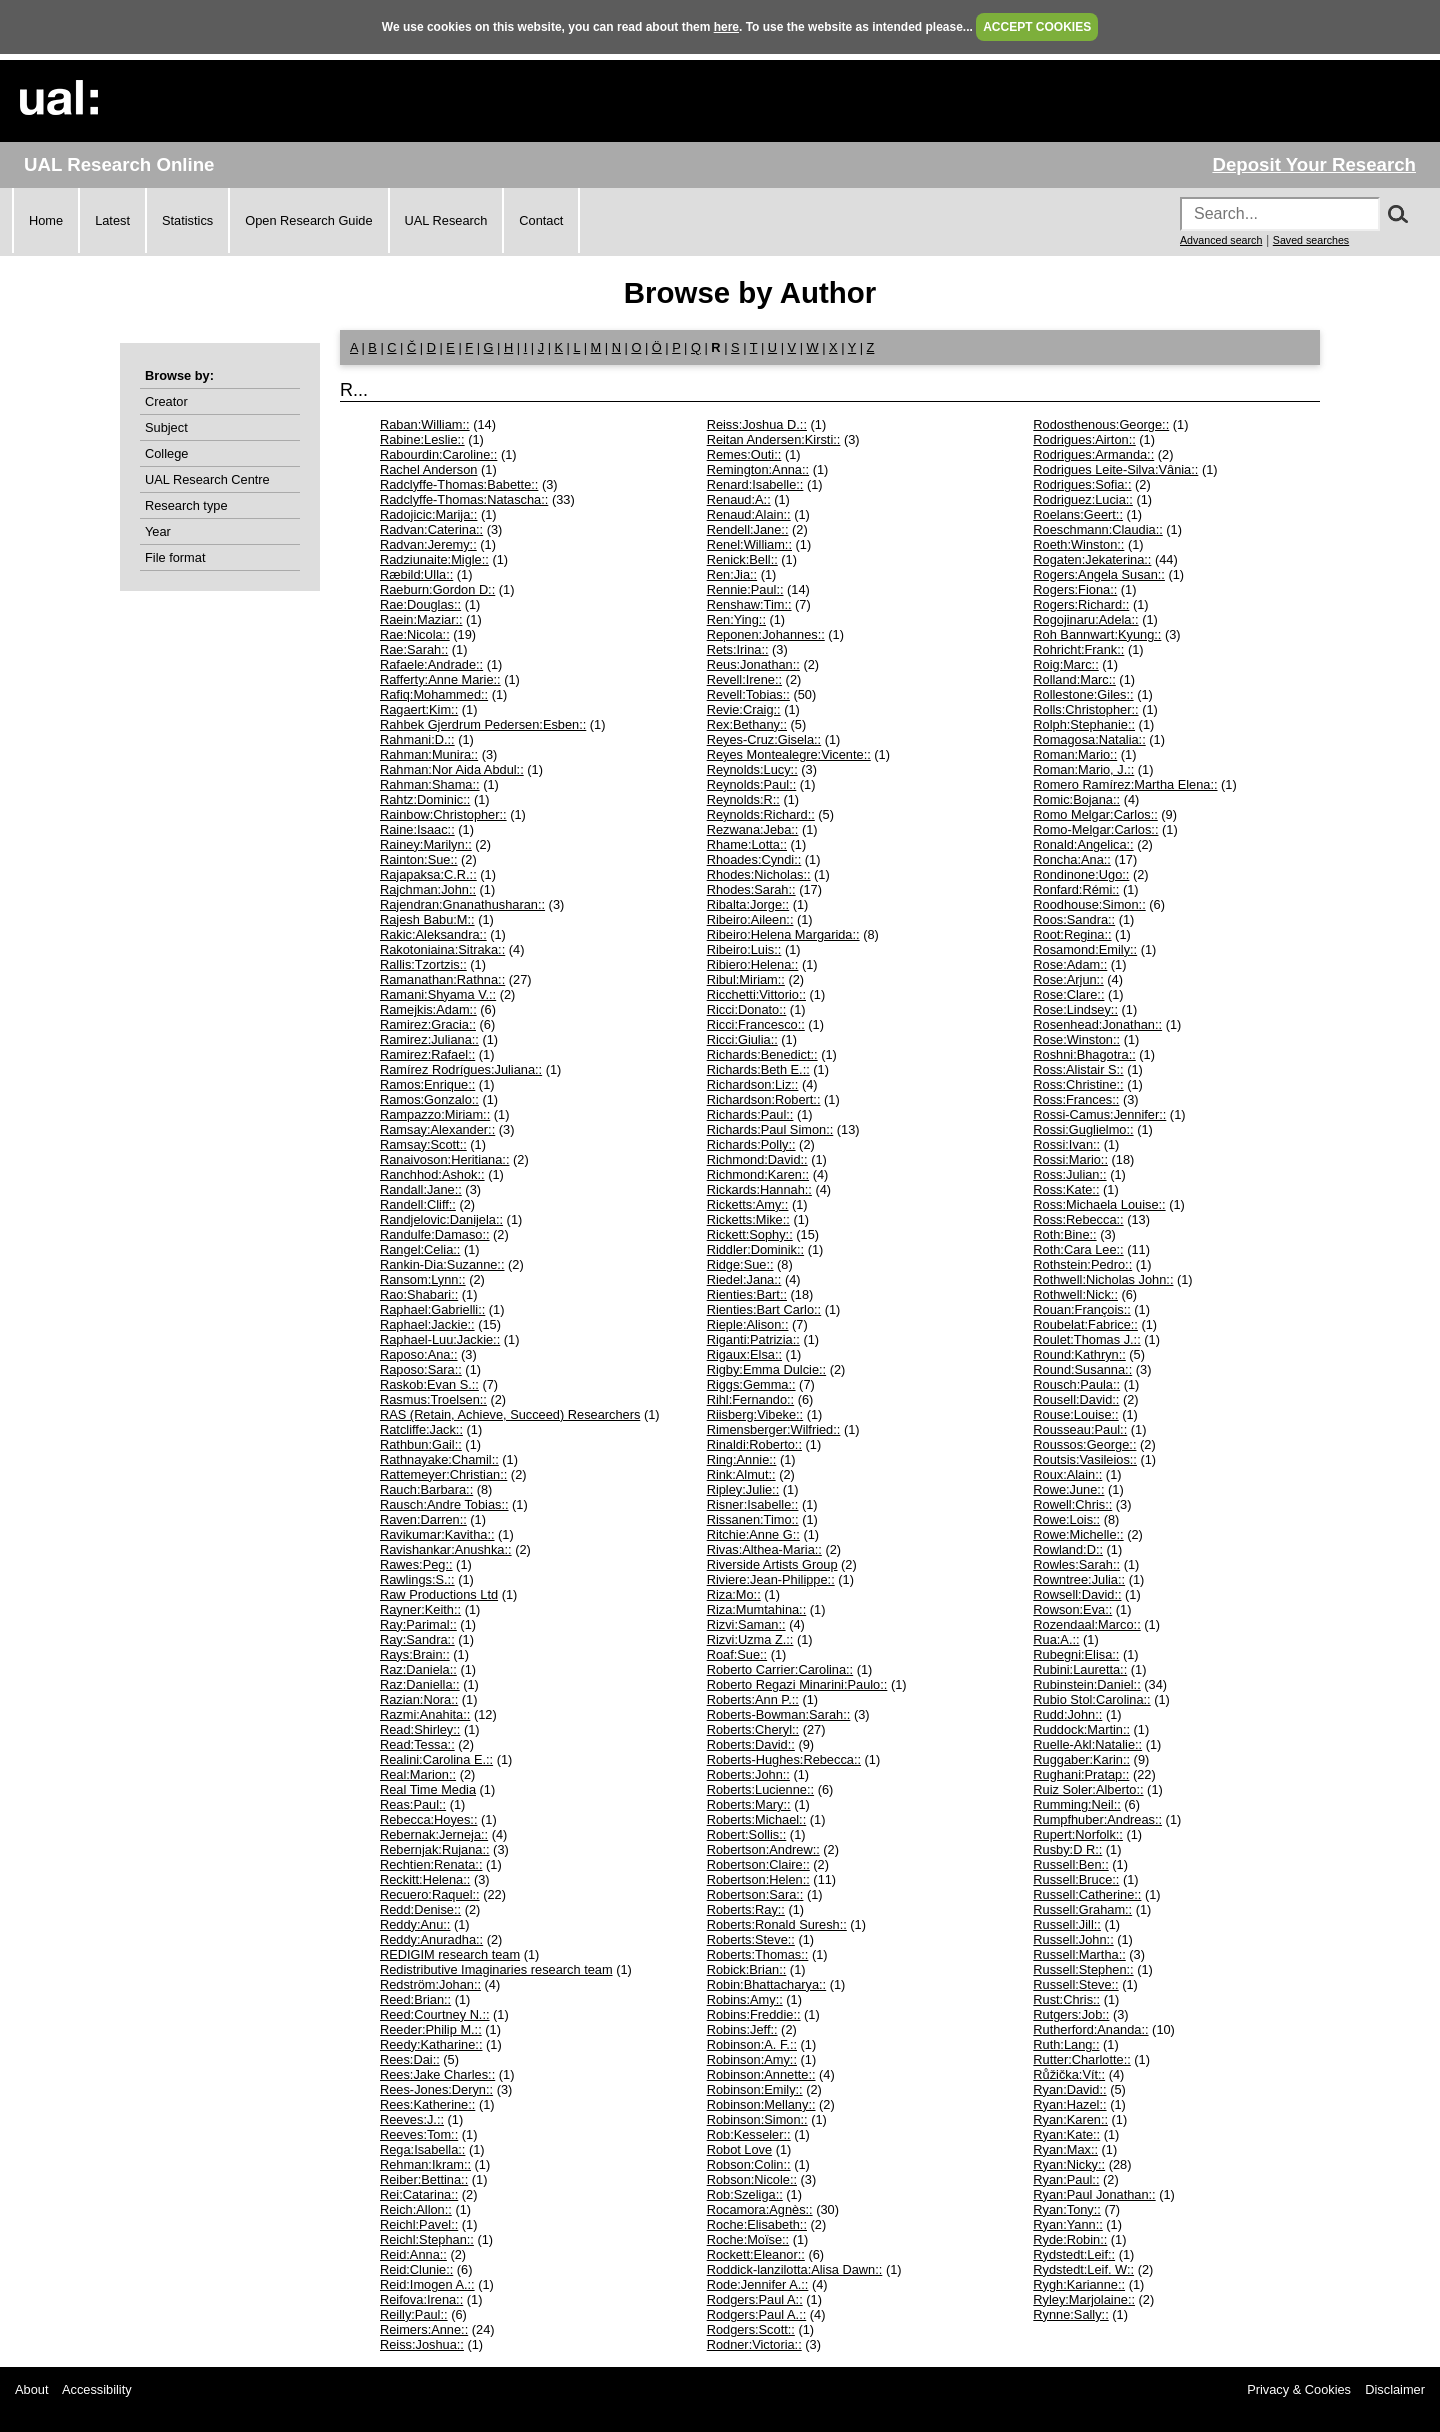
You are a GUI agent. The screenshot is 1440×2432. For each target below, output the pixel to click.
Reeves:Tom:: (419, 2134)
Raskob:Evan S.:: (429, 1384)
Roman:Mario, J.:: (1083, 769)
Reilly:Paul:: (414, 2314)
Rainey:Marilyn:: (426, 844)
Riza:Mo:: (734, 1594)
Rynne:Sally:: (1070, 2314)
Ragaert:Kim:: (419, 709)
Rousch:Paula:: (1076, 1384)
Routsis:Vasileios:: (1085, 1459)
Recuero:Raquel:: (430, 1894)
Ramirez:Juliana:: (429, 1039)
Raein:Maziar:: (421, 619)
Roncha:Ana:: (1072, 859)
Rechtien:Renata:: (431, 1864)
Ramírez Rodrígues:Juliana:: (461, 1069)
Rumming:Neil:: (1076, 1804)
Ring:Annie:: (742, 1459)
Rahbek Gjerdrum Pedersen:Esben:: (483, 724)
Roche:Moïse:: (748, 2239)
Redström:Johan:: (430, 1984)
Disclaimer (1395, 2389)
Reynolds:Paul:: (752, 784)
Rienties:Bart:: (747, 1294)
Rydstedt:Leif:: (1074, 2254)
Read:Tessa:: (417, 1744)
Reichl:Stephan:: (427, 2239)
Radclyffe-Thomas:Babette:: (459, 484)
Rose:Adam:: (1070, 964)
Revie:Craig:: (744, 709)
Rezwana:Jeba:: (753, 829)
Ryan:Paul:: (1066, 2179)
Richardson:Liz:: (753, 1084)
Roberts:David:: (751, 1744)
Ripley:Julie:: (743, 1489)
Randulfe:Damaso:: (435, 1234)
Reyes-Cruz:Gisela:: (764, 739)
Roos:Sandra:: (1074, 919)
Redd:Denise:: (420, 1909)
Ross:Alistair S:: (1078, 1069)
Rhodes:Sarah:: (751, 889)
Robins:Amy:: (745, 1999)
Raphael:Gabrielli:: (432, 1309)
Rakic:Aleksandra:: (433, 934)
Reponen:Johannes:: (766, 634)
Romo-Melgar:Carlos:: (1095, 829)
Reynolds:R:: (743, 799)
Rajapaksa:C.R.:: (428, 874)
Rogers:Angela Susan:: (1099, 574)
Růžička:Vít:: (1069, 2074)
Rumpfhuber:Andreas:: (1097, 1819)
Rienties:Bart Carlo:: (764, 1309)
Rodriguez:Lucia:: (1083, 499)
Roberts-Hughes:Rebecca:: (784, 1759)
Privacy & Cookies (1299, 2389)
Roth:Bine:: (1064, 1234)
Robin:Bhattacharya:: (767, 1984)
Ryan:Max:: (1065, 2149)
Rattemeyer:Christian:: (443, 1474)
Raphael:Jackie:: (427, 1324)
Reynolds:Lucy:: (752, 769)
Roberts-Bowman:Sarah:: (779, 1714)
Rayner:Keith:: (420, 1609)
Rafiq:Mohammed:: (434, 694)
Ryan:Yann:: (1067, 2224)
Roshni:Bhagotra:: (1084, 1054)
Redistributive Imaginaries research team (496, 1969)
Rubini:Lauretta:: (1080, 1669)
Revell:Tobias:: (748, 694)
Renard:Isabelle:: (755, 484)
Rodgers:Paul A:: (755, 2299)
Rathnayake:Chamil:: (439, 1459)
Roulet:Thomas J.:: (1086, 1339)
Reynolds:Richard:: (761, 814)
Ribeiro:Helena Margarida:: (783, 934)
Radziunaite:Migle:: (434, 559)
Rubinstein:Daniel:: (1086, 1684)
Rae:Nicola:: (415, 634)
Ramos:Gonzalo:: (429, 1099)
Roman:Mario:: (1075, 754)
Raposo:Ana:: (419, 1354)
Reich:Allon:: (416, 2209)
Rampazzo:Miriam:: (435, 1114)
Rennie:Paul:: (745, 589)
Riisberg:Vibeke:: (755, 1414)
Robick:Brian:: (747, 1969)
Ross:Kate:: (1066, 1189)
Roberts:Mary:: (749, 1804)
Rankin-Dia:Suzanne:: (442, 1264)
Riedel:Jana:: (744, 1279)
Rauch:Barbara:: (426, 1489)
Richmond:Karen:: (758, 1174)
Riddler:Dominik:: (755, 1249)
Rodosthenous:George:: (1101, 424)
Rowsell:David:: (1077, 1594)
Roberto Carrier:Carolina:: (780, 1669)
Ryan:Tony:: (1067, 2209)
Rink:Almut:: (741, 1474)
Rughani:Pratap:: (1081, 1774)
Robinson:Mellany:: (761, 2104)
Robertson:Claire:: (758, 1864)
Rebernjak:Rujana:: (435, 1849)
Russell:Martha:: (1079, 1954)
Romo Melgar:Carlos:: (1095, 814)
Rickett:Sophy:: (750, 1234)
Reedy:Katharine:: (431, 2044)
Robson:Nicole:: (752, 2179)
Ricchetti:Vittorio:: (756, 994)
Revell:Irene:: (744, 679)
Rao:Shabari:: (419, 1294)
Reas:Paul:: (413, 1804)
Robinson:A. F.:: (752, 2044)
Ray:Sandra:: (417, 1639)
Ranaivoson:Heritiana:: (444, 1159)
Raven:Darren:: (423, 1519)
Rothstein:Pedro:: (1082, 1264)
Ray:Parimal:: (418, 1624)
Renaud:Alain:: (749, 514)
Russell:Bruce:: (1076, 1879)
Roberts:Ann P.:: (753, 1699)
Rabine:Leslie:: (422, 439)
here (726, 27)
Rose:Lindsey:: (1075, 1009)
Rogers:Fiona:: (1075, 589)
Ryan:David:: (1069, 2089)
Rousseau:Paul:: (1080, 1429)
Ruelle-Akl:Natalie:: (1087, 1744)
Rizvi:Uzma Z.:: (750, 1639)
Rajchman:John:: (428, 889)
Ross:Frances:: (1076, 1099)
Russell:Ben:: (1070, 1864)
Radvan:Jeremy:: (428, 544)
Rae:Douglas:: (420, 604)
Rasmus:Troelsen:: (433, 1399)
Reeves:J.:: (412, 2119)
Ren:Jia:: (732, 574)
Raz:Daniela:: (418, 1669)
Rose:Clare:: (1068, 994)
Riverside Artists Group (772, 1564)
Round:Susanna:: (1082, 1369)
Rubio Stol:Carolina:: (1091, 1699)
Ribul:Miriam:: (746, 979)
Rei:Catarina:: (419, 2194)
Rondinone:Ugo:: (1081, 874)
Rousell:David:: (1076, 1399)
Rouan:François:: (1081, 1309)
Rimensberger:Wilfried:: (774, 1429)
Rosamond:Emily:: (1085, 949)
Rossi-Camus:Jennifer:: (1099, 1114)
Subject (166, 427)
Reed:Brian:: (415, 1999)
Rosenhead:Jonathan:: (1097, 1024)
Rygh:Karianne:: (1079, 2284)
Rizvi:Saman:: (746, 1624)
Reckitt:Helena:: (425, 1879)
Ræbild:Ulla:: (416, 574)
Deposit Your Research (1314, 164)
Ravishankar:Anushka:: (446, 1549)
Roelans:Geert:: (1078, 514)
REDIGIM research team (450, 1954)
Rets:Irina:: (738, 649)
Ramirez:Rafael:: (427, 1054)
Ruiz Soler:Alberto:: (1088, 1789)
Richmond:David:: (757, 1159)
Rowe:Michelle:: (1078, 1534)
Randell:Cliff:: (418, 1204)
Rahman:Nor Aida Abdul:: (452, 769)
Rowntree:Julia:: (1079, 1579)
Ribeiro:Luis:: (744, 949)
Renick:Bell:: (742, 559)
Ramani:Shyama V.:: (438, 994)
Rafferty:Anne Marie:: (440, 679)
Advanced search (1221, 240)
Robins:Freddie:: (754, 2014)
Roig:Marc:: (1065, 664)
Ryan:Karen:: (1070, 2119)
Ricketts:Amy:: (748, 1204)
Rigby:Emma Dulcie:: (766, 1369)
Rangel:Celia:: (420, 1249)
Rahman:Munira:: (429, 754)
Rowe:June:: (1068, 1489)
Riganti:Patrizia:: (753, 1339)
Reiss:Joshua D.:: (757, 424)
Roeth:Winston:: (1078, 544)
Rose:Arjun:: (1068, 979)
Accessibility (97, 2389)
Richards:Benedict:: (762, 1054)
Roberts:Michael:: (757, 1819)
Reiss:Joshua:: (422, 2344)
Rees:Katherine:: (427, 2104)
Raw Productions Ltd (439, 1594)
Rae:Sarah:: (414, 649)
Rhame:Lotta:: (747, 844)
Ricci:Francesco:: (756, 1024)
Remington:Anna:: (758, 469)
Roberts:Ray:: (746, 1909)
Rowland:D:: (1068, 1549)
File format (175, 557)
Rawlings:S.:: (417, 1579)
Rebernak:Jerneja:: (434, 1834)
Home (46, 220)
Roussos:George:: (1084, 1444)
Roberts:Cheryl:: (753, 1729)
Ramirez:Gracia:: (428, 1024)
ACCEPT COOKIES (1037, 27)
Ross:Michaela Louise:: (1099, 1204)
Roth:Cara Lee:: (1078, 1249)
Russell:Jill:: (1067, 1924)
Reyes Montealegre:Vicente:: (789, 754)
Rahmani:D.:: (417, 739)
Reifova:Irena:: (421, 2299)
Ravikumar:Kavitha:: (437, 1534)
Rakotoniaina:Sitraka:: (442, 949)
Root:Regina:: (1072, 934)
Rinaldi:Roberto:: (754, 1444)
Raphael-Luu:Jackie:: (440, 1339)
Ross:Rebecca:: (1078, 1219)
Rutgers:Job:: (1071, 2014)
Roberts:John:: (748, 1774)
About (31, 2389)
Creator (166, 401)
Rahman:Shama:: (430, 784)
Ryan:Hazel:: (1069, 2104)
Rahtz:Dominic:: (425, 799)
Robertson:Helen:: (758, 1879)
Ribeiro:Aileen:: (750, 919)
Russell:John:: (1073, 1939)
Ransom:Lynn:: (423, 1279)
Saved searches (1311, 240)
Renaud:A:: (739, 499)
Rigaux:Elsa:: (744, 1354)
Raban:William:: (425, 424)
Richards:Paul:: (750, 1114)
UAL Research (446, 220)
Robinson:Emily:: (755, 2089)
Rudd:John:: (1067, 1714)
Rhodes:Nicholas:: (759, 874)
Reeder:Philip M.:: (431, 2029)
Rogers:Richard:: (1081, 604)
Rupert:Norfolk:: (1078, 1834)
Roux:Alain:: (1067, 1474)
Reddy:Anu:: (415, 1924)
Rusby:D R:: (1067, 1849)
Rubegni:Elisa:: (1076, 1654)
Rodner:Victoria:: (754, 2344)
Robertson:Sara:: (755, 1894)
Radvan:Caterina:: (431, 529)
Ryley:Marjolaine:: (1084, 2299)
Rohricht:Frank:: (1078, 649)
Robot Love (739, 2149)
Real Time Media (428, 1789)
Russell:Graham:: (1082, 1909)
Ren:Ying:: (736, 619)
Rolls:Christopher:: (1085, 709)
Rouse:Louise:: (1075, 1414)
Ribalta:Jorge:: (748, 904)
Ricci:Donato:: (747, 1009)
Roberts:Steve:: (751, 1939)
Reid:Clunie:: (416, 2269)
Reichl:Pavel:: (419, 2224)
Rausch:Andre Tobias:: (444, 1504)
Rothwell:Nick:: (1075, 1294)
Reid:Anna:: (413, 2254)
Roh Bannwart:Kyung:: (1097, 634)
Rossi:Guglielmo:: (1083, 1129)
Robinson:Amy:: (752, 2059)
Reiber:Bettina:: (424, 2179)
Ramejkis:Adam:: (428, 1009)
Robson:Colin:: (749, 2164)
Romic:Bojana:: (1076, 799)
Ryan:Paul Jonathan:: (1094, 2194)
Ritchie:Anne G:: (753, 1534)
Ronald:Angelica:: (1083, 844)
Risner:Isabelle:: (753, 1504)
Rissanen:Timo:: (753, 1519)
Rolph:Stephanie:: (1084, 724)
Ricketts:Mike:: (748, 1219)
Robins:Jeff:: (742, 2029)
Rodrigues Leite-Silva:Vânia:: (1115, 469)
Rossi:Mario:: (1070, 1159)
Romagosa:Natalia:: (1089, 739)
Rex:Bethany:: (747, 724)
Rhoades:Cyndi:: (754, 859)
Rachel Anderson (428, 469)
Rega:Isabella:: (422, 2149)
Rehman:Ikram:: (425, 2164)
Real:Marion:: (418, 1774)
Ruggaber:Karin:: (1081, 1759)
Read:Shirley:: (420, 1729)
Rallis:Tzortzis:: (423, 964)
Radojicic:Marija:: (428, 514)
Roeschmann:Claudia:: (1097, 529)
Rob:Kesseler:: (749, 2134)
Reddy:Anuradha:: (431, 1939)
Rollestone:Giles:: (1083, 694)
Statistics (187, 220)
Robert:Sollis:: (747, 1834)
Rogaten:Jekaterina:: (1092, 559)
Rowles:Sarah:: (1076, 1564)
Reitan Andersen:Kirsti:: (774, 439)
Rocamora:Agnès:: (760, 2209)
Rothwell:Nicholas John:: (1103, 1279)
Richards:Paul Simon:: (770, 1129)
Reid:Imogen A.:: (427, 2284)
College (166, 453)
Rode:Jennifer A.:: (758, 2284)
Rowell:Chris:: (1072, 1504)
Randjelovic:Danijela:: (441, 1219)
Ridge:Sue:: (740, 1264)
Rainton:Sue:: (419, 859)
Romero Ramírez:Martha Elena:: (1125, 784)
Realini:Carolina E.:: (436, 1759)
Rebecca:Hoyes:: (428, 1819)
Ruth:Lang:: (1066, 2044)
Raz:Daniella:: (420, 1684)
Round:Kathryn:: (1079, 1354)
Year (158, 531)
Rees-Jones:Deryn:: (436, 2089)
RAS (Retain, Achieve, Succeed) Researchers (510, 1414)
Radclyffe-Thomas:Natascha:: (464, 499)
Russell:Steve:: (1075, 1984)
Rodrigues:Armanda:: (1093, 454)
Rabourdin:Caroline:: (438, 454)
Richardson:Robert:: (764, 1099)
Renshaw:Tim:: (749, 604)
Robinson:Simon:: (757, 2119)
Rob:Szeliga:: (745, 2194)
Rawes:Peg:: (416, 1564)
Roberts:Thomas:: (758, 1954)
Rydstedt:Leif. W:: (1083, 2269)
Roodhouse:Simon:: (1089, 904)
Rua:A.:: (1056, 1639)
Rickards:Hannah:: (759, 1189)
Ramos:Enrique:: (427, 1084)
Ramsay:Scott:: (423, 1144)
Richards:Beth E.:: (758, 1069)
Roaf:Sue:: (737, 1654)
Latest (112, 220)
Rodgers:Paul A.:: (757, 2314)
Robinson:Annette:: (761, 2074)
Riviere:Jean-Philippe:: (771, 1579)
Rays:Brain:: (415, 1654)
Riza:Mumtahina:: (757, 1609)
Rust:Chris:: (1066, 1999)
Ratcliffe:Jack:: (421, 1429)
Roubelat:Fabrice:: (1085, 1324)
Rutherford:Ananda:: (1090, 2029)
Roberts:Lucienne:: (760, 1789)
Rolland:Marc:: (1074, 679)
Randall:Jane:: (421, 1189)
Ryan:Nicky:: (1069, 2164)
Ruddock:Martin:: (1081, 1729)
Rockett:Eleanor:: (756, 2254)
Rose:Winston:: (1076, 1039)
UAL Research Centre (207, 479)
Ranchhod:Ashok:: (432, 1174)
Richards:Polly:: (751, 1144)
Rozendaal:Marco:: (1086, 1624)
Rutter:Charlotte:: (1081, 2059)
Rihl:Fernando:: (751, 1399)
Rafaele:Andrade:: (431, 664)
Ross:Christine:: (1078, 1084)
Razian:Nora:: (419, 1699)
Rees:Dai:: (410, 2059)
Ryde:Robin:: (1070, 2239)
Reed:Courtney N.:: (435, 2014)
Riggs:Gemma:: (751, 1384)
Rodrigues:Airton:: (1084, 439)
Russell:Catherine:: (1087, 1894)
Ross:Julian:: (1069, 1174)
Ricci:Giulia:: (742, 1039)
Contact (541, 220)
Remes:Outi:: (744, 454)
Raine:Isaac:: (417, 829)
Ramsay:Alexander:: (437, 1129)
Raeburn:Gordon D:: (437, 589)
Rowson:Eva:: (1072, 1609)
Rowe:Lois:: (1066, 1519)
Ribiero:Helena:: (753, 964)
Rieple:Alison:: (748, 1324)
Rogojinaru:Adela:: (1085, 619)
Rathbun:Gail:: (421, 1444)
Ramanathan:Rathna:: (442, 979)
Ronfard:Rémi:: (1076, 889)
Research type (186, 505)
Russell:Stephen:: (1083, 1969)
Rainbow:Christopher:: (443, 814)
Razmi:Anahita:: (425, 1714)
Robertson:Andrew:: (763, 1849)
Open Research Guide (308, 220)
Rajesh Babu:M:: (427, 919)
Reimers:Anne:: (424, 2329)
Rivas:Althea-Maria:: (764, 1549)
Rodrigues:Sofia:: (1082, 484)
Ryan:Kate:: (1066, 2134)
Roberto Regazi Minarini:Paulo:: (797, 1684)
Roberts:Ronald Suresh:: (777, 1924)
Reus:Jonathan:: (753, 664)
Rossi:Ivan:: (1066, 1144)
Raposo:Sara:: (421, 1369)
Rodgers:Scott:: (751, 2329)
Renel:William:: (749, 544)
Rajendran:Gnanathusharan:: (462, 904)
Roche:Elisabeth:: (757, 2224)
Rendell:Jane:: (748, 529)
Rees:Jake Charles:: (437, 2074)
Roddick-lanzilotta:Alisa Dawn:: (795, 2269)
